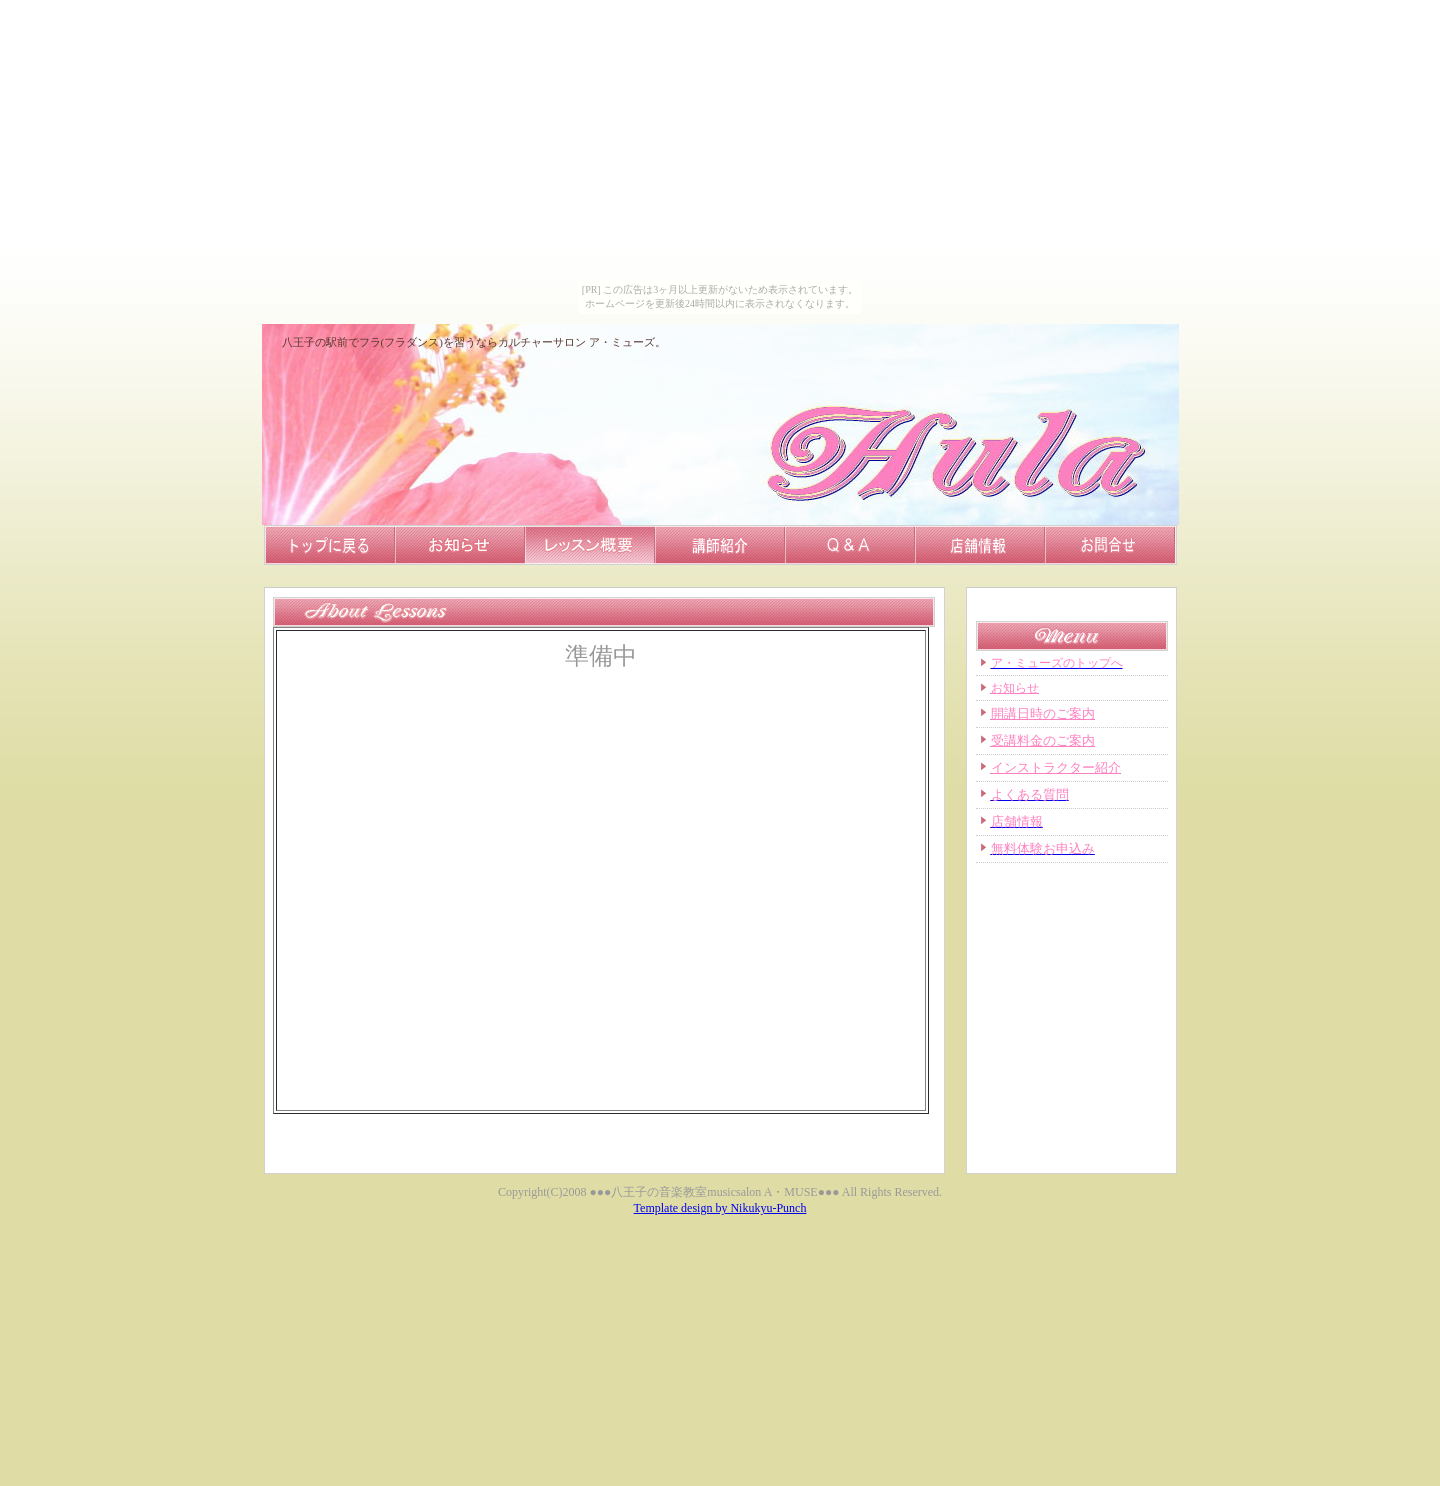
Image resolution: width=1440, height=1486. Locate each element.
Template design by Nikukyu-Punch (720, 1208)
